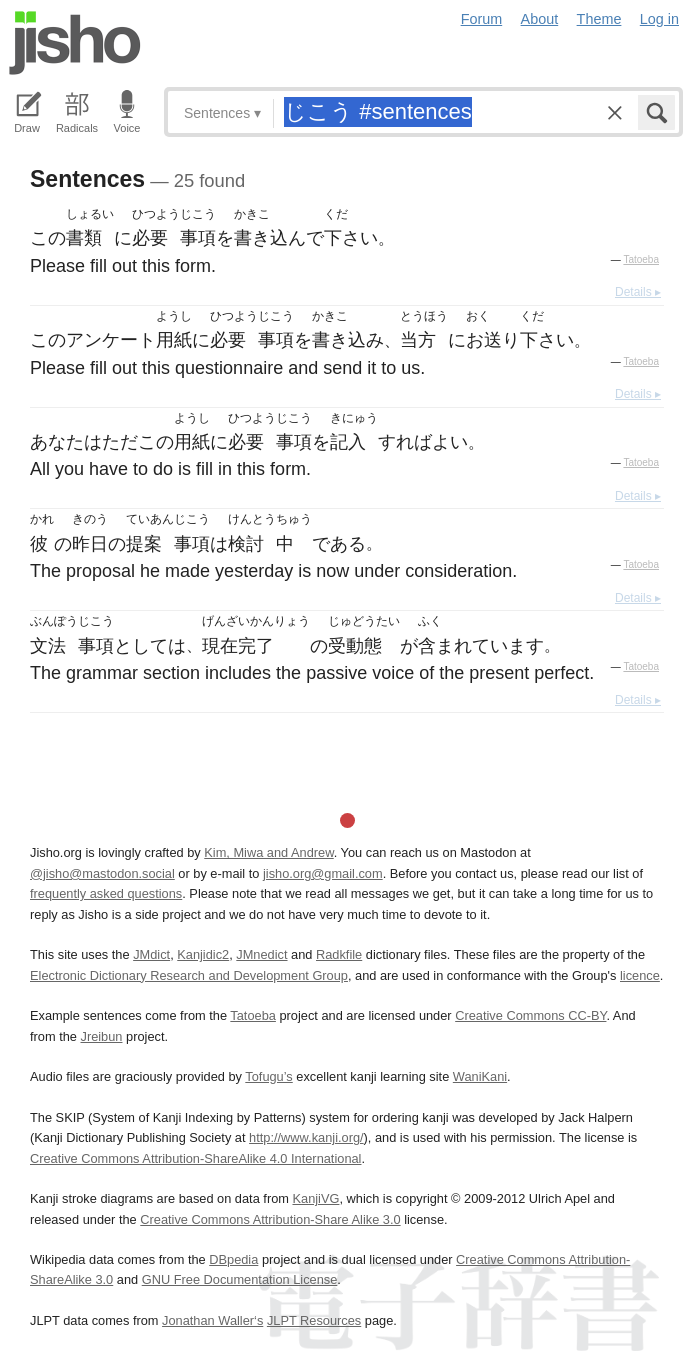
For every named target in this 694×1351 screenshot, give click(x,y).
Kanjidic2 (203, 954)
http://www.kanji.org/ (306, 1137)
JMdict (151, 954)
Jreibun (102, 1036)
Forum (482, 19)
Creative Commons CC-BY (530, 1015)
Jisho (75, 43)
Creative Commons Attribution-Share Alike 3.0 (270, 1219)
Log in (659, 19)
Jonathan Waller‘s (212, 1320)
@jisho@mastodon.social (102, 873)
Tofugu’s (268, 1076)
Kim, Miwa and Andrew (268, 852)
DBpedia (233, 1259)
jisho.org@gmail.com (323, 873)
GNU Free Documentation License (240, 1279)
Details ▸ (638, 292)
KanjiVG (315, 1198)
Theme (599, 19)
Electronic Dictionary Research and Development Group (189, 975)
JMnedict (261, 954)
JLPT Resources (314, 1320)
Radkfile (339, 954)
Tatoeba (641, 259)
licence (640, 975)
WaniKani (480, 1076)
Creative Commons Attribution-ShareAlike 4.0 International (195, 1158)
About (540, 19)
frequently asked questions (106, 893)
